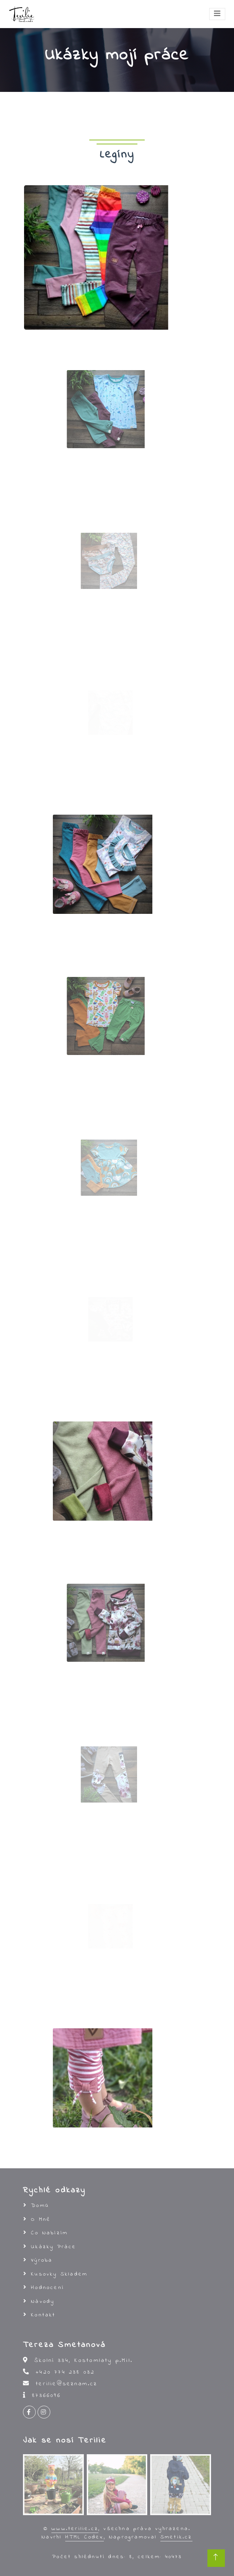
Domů (40, 2205)
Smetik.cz (176, 2537)
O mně (41, 2219)
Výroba (41, 2260)
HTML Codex (84, 2537)
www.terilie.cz (74, 2529)
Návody (42, 2301)
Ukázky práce (53, 2247)
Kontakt (43, 2315)
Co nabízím (49, 2233)
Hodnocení (47, 2288)
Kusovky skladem (59, 2274)
